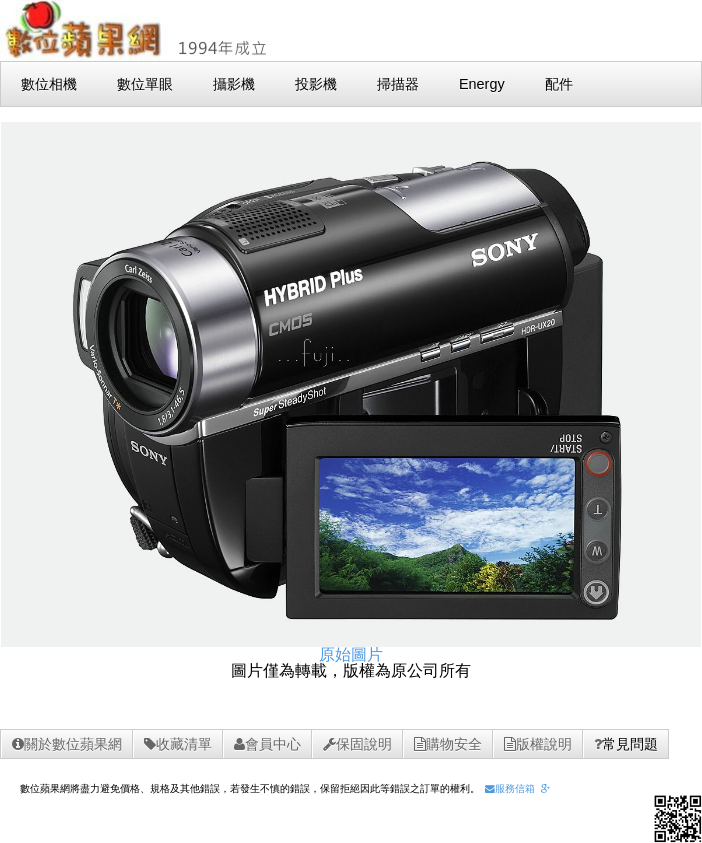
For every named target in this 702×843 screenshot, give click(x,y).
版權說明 (538, 744)
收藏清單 (178, 744)
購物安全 (448, 744)
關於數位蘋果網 (67, 744)
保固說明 (357, 744)
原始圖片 (351, 654)
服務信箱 (510, 788)
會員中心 (267, 744)
